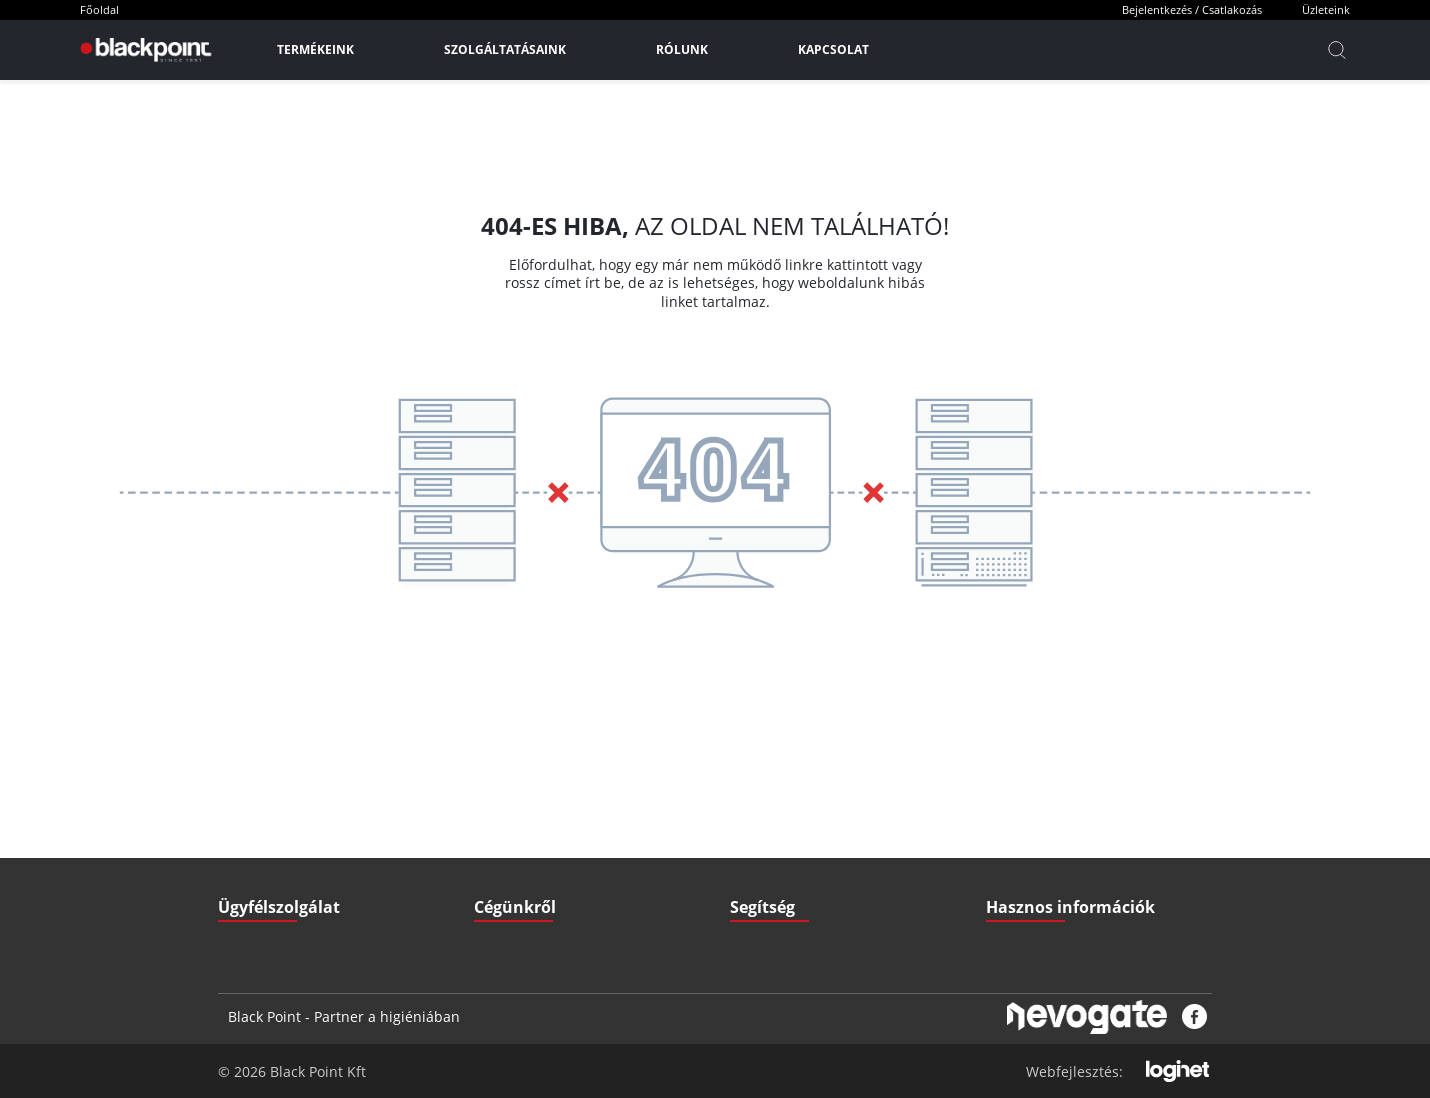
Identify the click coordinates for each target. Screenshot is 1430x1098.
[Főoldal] (143, 50)
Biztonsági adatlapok (1044, 907)
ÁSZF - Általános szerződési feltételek (578, 787)
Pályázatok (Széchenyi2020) (1063, 867)
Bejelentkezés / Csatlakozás (1192, 9)
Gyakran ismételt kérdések (1060, 827)
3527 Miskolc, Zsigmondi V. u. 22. (339, 867)
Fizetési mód (765, 827)
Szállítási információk (789, 787)
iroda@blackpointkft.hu (322, 787)
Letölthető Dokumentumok (1060, 787)
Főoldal (99, 9)
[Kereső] (1337, 50)
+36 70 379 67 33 (293, 827)
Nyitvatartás (764, 867)
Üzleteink (1326, 9)
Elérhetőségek (514, 867)
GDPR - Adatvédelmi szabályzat (561, 827)
